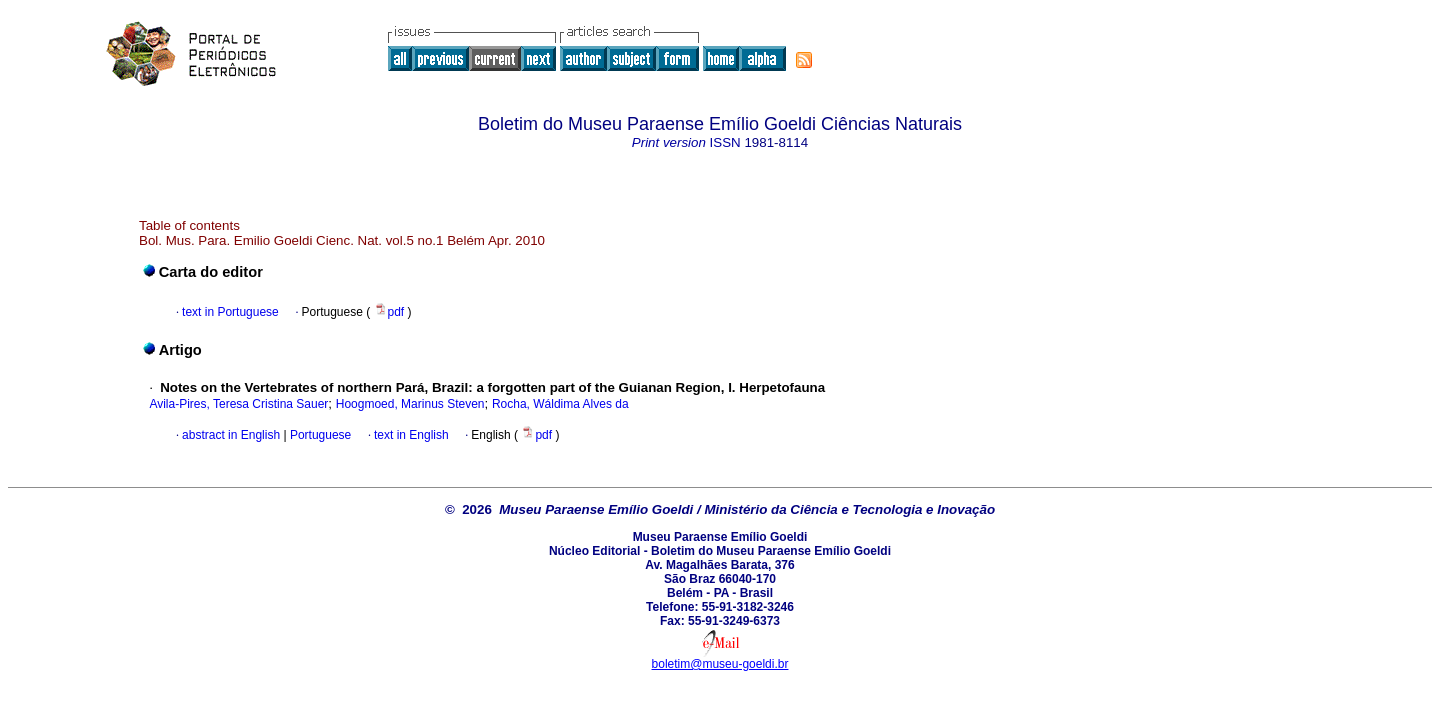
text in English (411, 435)
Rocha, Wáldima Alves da (560, 404)
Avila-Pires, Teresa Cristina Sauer (238, 404)
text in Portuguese (230, 312)
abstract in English (231, 435)
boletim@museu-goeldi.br (720, 664)
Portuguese (319, 435)
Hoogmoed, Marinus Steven (410, 404)
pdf (391, 312)
